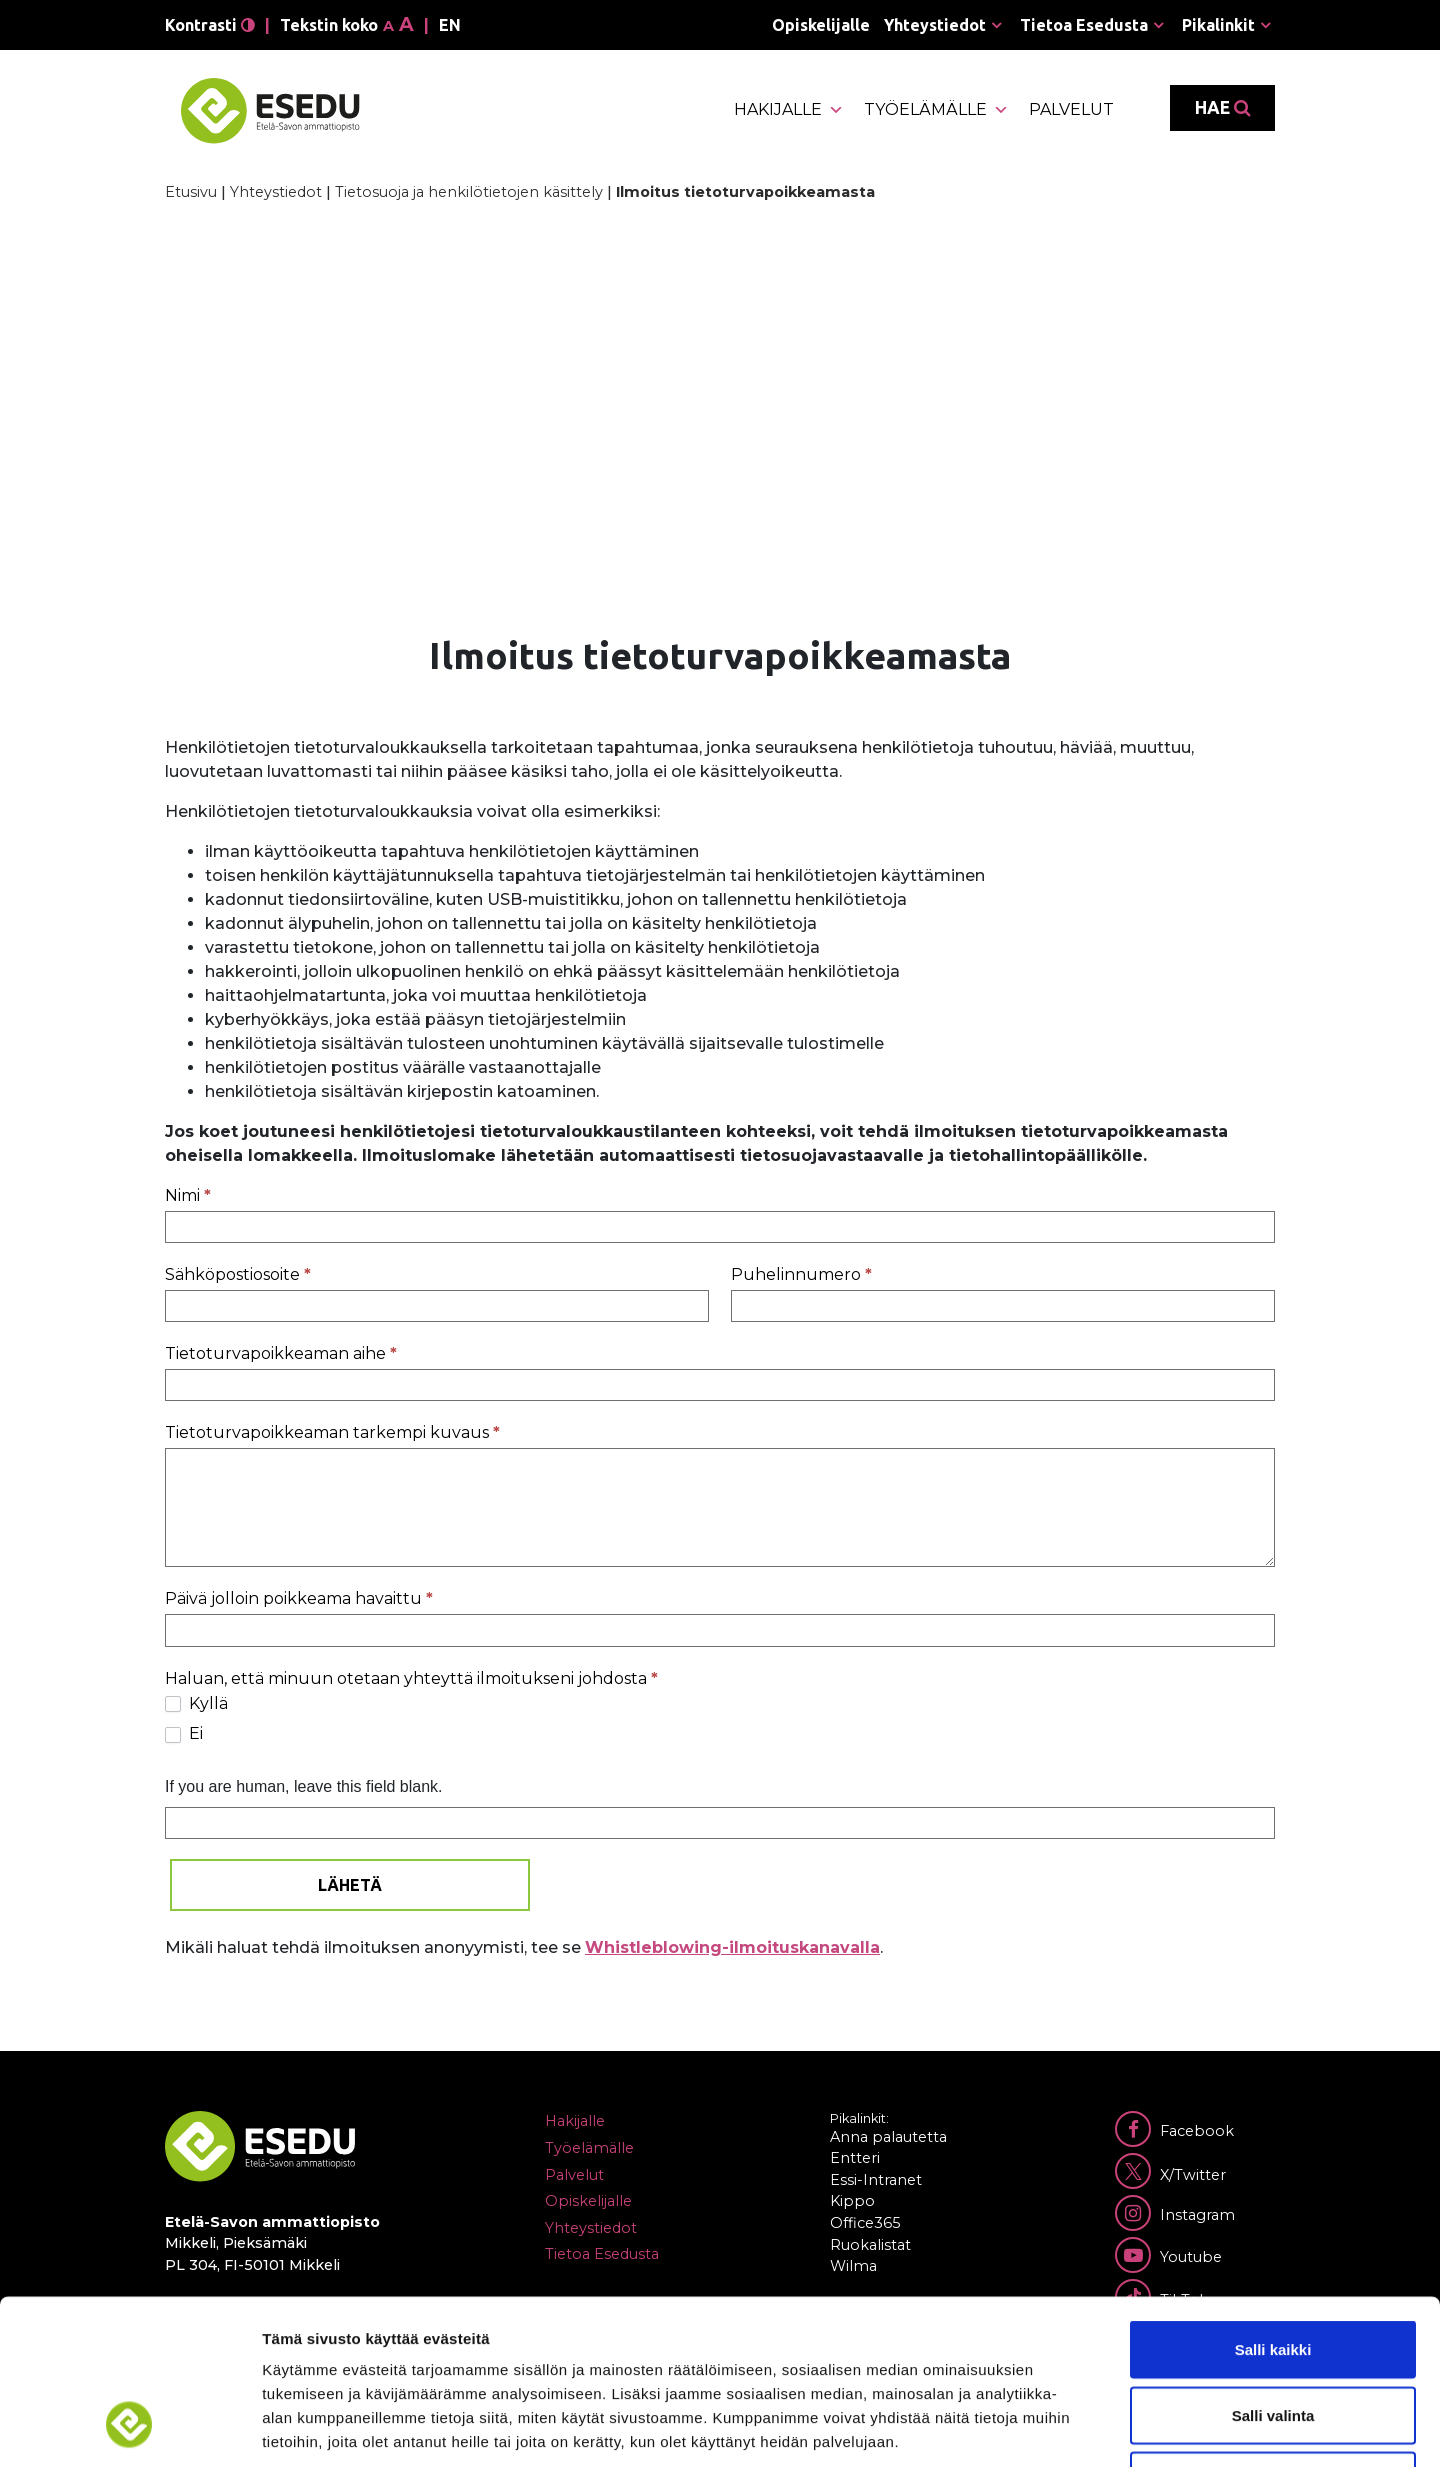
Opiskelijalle (821, 25)
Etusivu (191, 192)
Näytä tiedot (1069, 2427)
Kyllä (196, 1703)
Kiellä (1273, 2335)
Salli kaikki (1273, 2204)
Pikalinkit (1218, 25)
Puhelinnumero (801, 1274)
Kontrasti (210, 25)
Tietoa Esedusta (1084, 25)
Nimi (188, 1195)
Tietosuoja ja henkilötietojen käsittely (469, 192)
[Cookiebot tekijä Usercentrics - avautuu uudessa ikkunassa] (129, 2428)
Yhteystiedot (935, 25)
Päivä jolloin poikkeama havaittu (299, 1598)
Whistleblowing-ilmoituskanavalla (732, 1947)
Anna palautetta (888, 2137)
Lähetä (350, 1885)
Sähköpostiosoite (238, 1274)
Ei (184, 1733)
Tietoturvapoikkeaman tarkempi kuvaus (332, 1432)
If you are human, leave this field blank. (304, 1786)
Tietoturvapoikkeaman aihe (281, 1353)
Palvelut (1071, 109)
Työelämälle (936, 110)
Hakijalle (789, 110)
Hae (1222, 108)
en (450, 25)
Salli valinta (1273, 2270)
